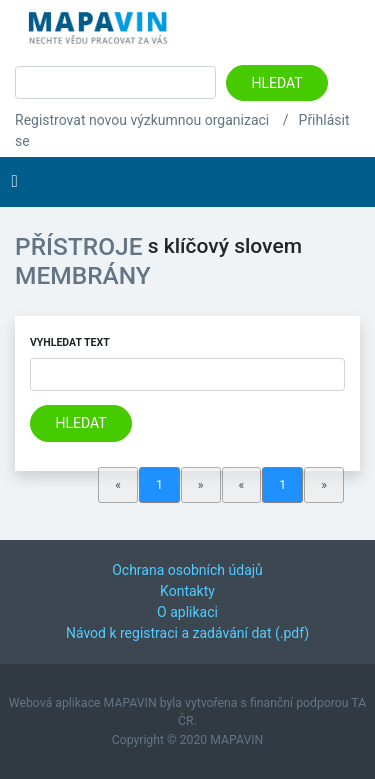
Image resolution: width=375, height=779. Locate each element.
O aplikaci (187, 612)
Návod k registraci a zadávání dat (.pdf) (187, 633)
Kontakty (187, 591)
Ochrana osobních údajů (187, 570)
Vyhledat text (70, 342)
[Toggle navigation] (14, 182)
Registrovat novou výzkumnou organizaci (142, 120)
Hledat (277, 83)
